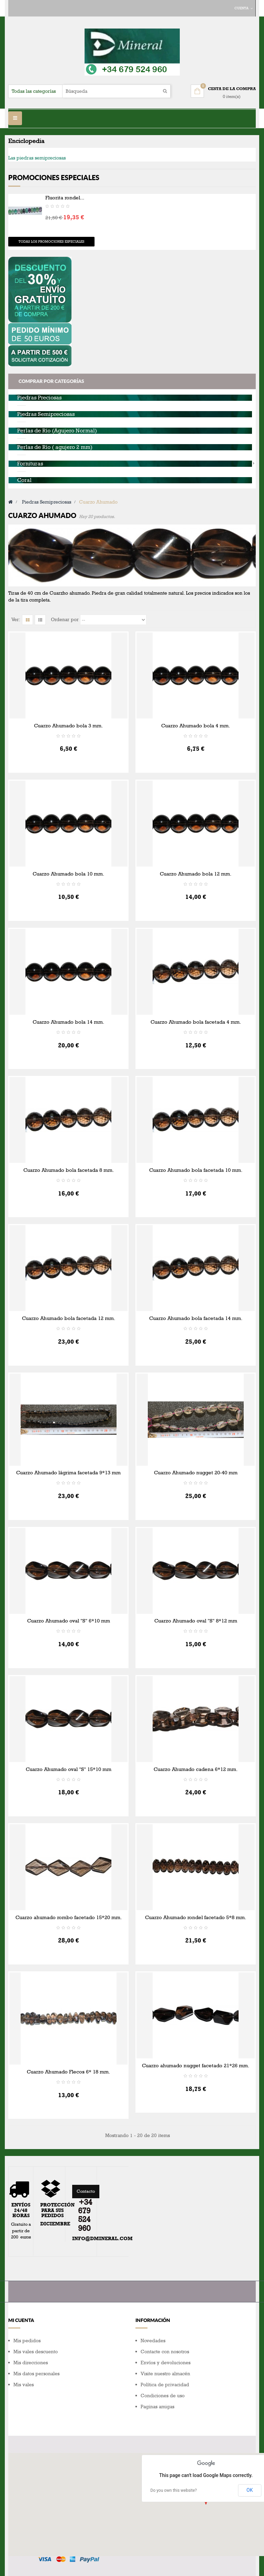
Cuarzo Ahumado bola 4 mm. (195, 726)
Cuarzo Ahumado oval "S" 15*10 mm (68, 1769)
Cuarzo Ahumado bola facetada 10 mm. (195, 1170)
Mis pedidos (27, 2341)
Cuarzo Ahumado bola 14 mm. (68, 1022)
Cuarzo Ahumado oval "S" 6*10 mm (68, 1621)
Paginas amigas (157, 2407)
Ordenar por (65, 620)
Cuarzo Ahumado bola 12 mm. (195, 874)
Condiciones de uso (163, 2396)
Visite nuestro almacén (165, 2374)
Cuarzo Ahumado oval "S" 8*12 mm (195, 1621)
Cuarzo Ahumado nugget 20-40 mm (196, 1472)
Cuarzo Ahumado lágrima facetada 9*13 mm (68, 1472)
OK (249, 2490)
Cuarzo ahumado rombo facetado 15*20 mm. (68, 1917)
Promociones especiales (53, 177)
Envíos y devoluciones (165, 2363)
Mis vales (23, 2385)
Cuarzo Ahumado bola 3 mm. (68, 726)
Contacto (86, 2191)
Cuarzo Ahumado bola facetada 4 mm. (196, 1022)
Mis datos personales (36, 2374)
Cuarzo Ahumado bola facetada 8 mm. (68, 1170)
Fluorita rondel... (64, 198)
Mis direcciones (30, 2363)
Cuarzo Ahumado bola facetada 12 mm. (68, 1318)
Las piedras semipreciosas (37, 158)
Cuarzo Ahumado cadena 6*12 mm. (196, 1769)
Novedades (153, 2341)
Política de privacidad (165, 2385)
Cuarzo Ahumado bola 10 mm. (68, 874)
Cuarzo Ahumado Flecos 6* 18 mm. (68, 2072)
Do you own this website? (174, 2490)
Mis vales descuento (35, 2352)
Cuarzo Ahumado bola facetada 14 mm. (195, 1318)
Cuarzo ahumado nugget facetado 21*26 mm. (195, 2065)
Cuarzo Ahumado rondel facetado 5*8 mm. (195, 1917)
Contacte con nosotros (165, 2352)
